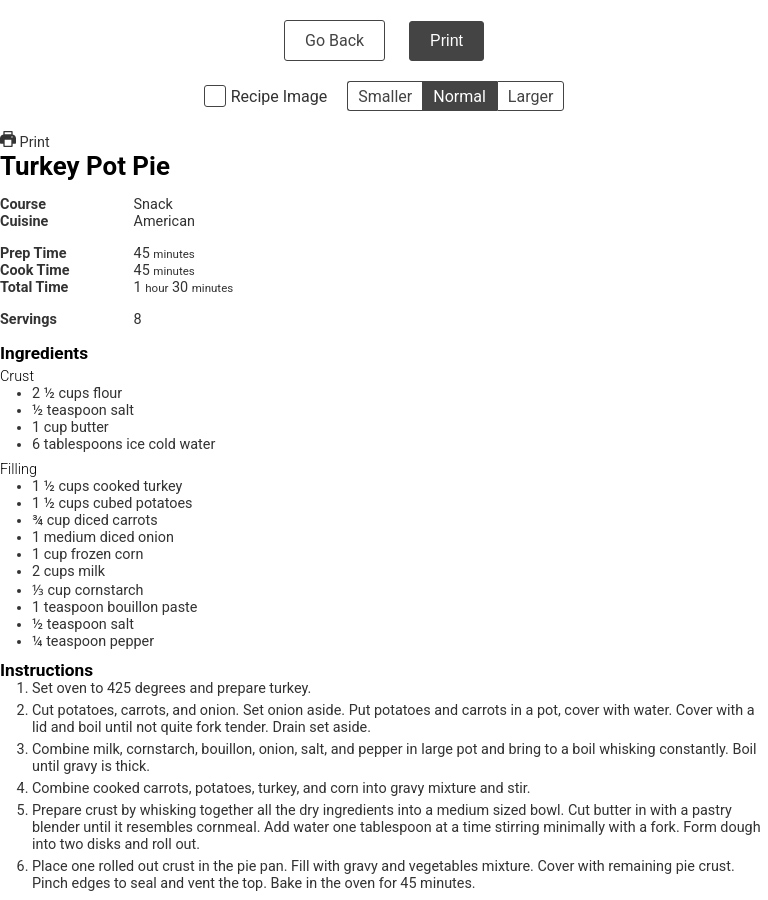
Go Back (334, 40)
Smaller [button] (385, 96)
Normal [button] (459, 96)
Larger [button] (530, 96)
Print (446, 40)
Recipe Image (279, 96)
